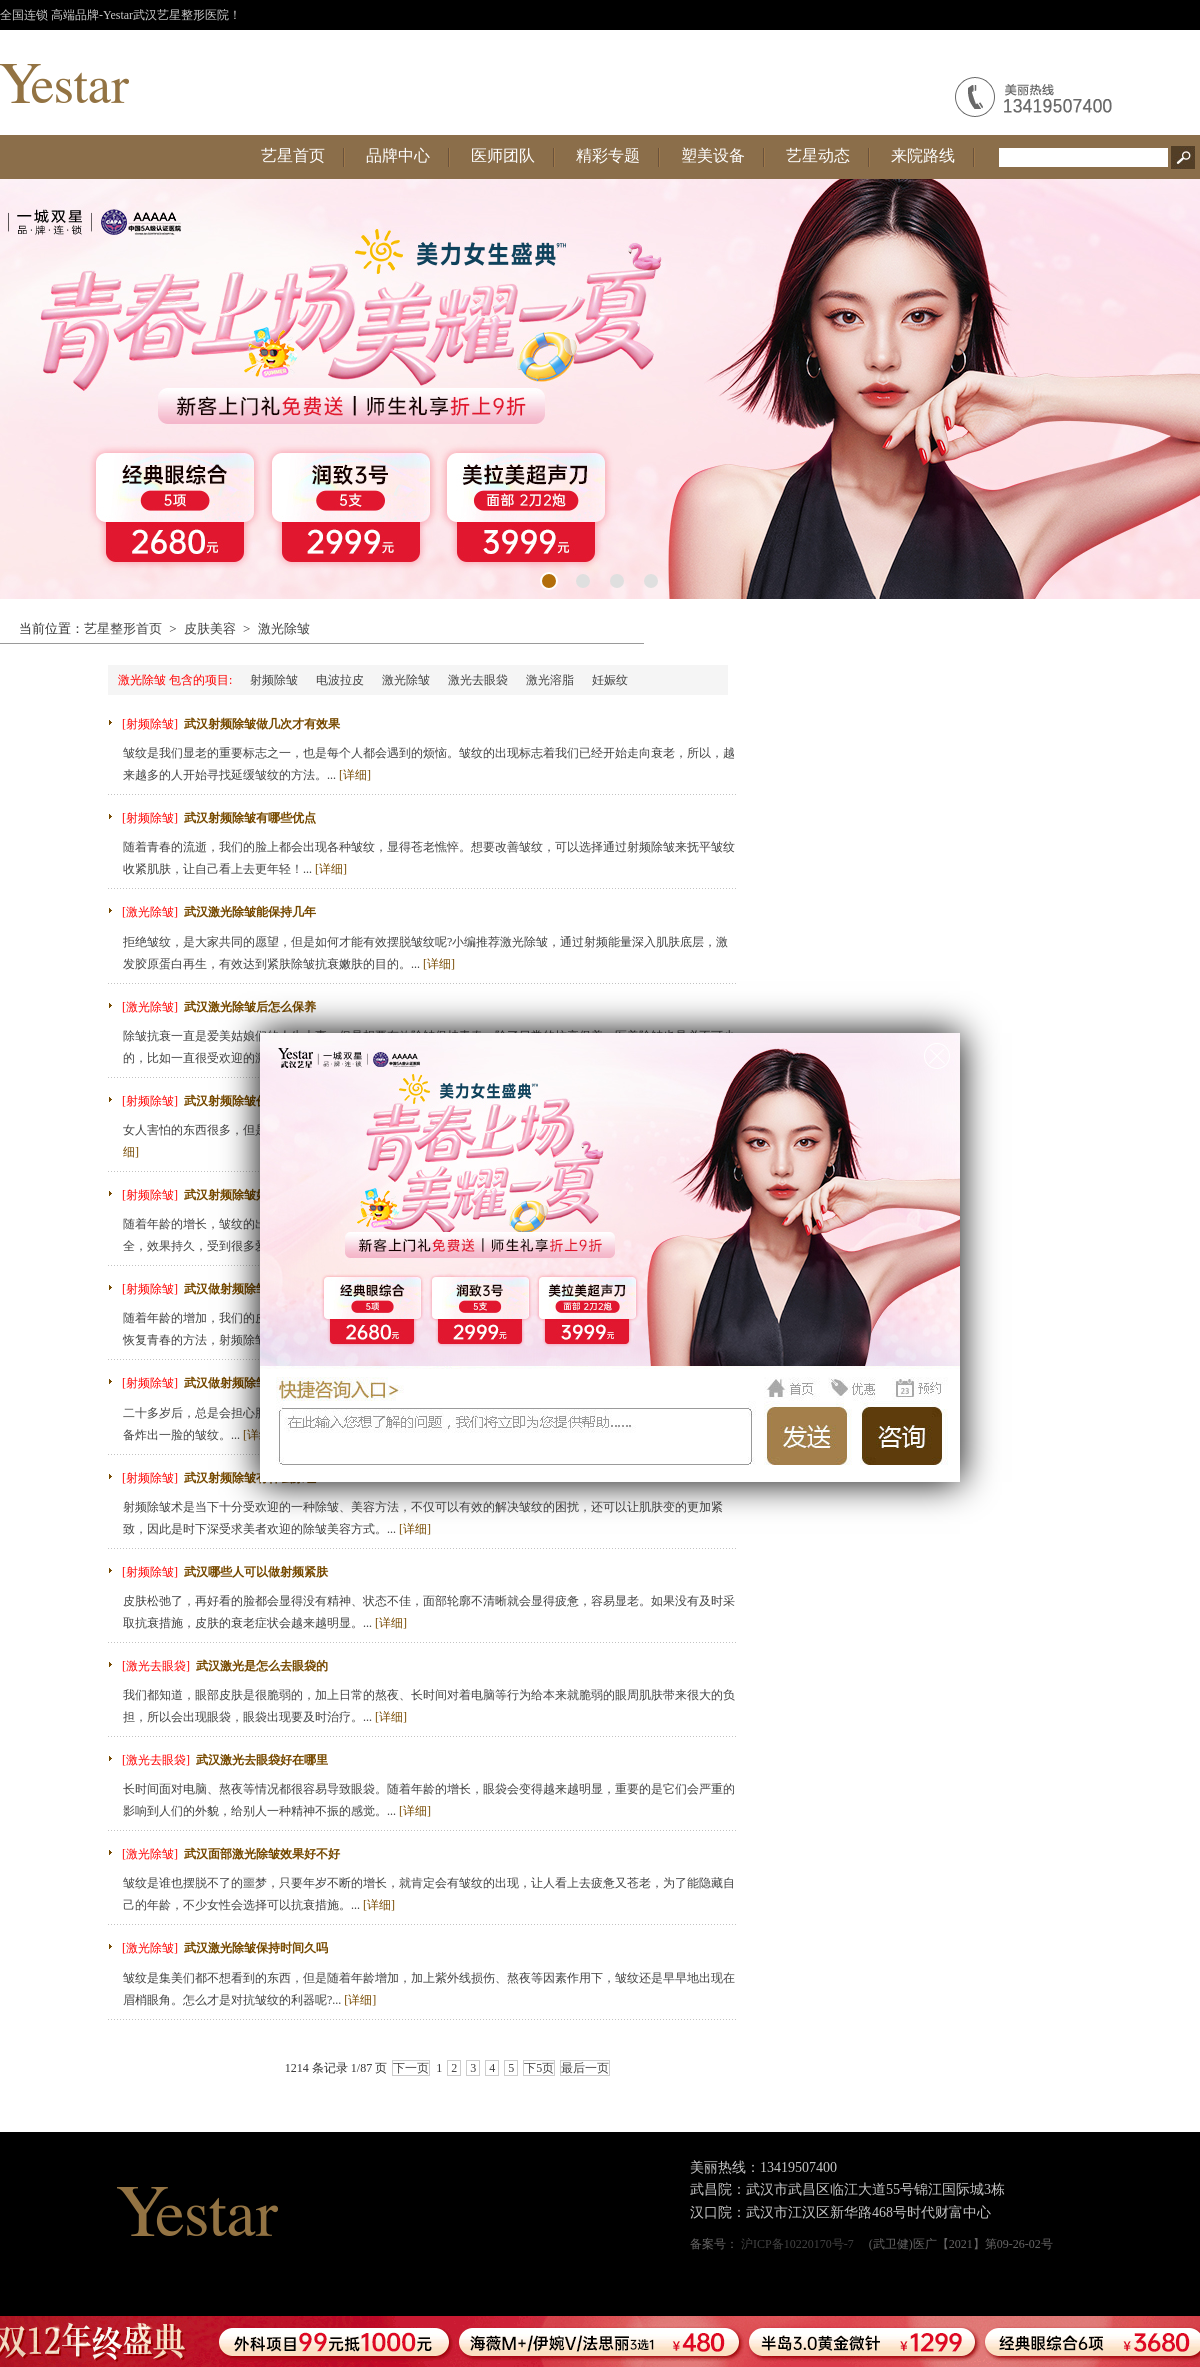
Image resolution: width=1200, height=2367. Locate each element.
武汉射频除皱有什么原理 (250, 1478)
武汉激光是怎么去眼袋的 (262, 1666)
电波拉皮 (340, 680)
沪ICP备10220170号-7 (797, 2244)
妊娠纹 (610, 680)
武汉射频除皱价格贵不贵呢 (256, 1101)
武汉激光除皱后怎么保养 (250, 1007)
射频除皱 (274, 680)
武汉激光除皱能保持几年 (250, 912)
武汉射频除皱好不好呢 (244, 1195)
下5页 (539, 2068)
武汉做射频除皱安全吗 (244, 1383)
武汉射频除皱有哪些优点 (250, 818)
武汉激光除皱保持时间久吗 (256, 1948)
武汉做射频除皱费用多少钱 (256, 1289)
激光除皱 (284, 628)
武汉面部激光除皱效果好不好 (262, 1854)
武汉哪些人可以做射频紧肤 (256, 1572)
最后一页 (585, 2068)
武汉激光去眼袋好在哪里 (262, 1760)
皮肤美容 (210, 628)
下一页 (411, 2068)
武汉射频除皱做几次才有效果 (262, 724)
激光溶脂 (550, 680)
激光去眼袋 (478, 680)
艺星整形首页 (123, 628)
